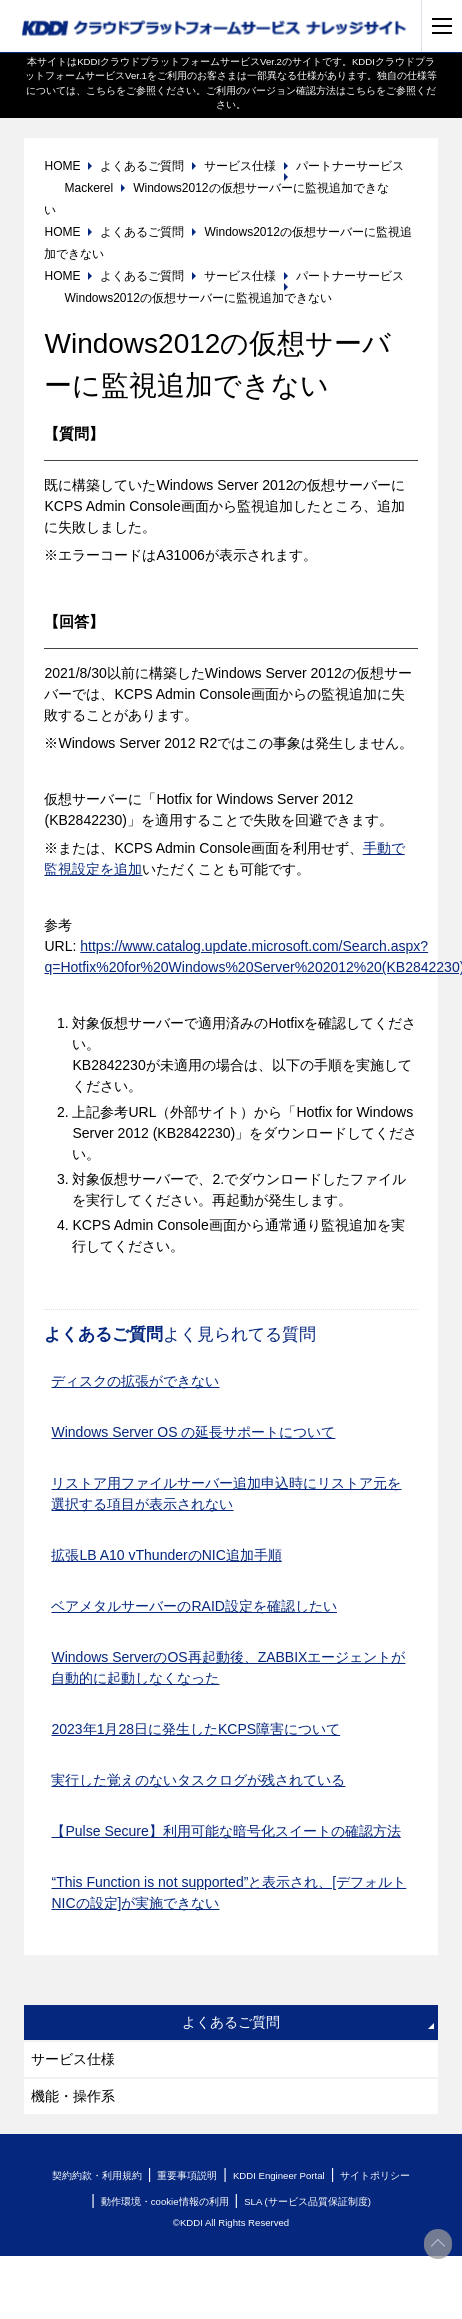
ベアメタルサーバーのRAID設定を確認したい (193, 1606)
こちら (101, 90)
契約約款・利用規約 (97, 2175)
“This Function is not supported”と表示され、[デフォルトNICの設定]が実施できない (228, 1892)
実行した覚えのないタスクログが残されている (198, 1780)
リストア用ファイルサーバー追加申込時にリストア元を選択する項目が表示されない (226, 1493)
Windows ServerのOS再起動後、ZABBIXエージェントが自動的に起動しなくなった (228, 1667)
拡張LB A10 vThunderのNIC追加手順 (166, 1555)
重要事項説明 (187, 2175)
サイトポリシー (375, 2175)
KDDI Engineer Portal (279, 2175)
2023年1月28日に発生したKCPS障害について (195, 1729)
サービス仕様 (73, 2059)
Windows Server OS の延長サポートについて (193, 1432)
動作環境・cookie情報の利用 (165, 2201)
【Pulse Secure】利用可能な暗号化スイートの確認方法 (225, 1831)
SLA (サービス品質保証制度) (307, 2201)
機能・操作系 (73, 2096)
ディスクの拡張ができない (135, 1381)
